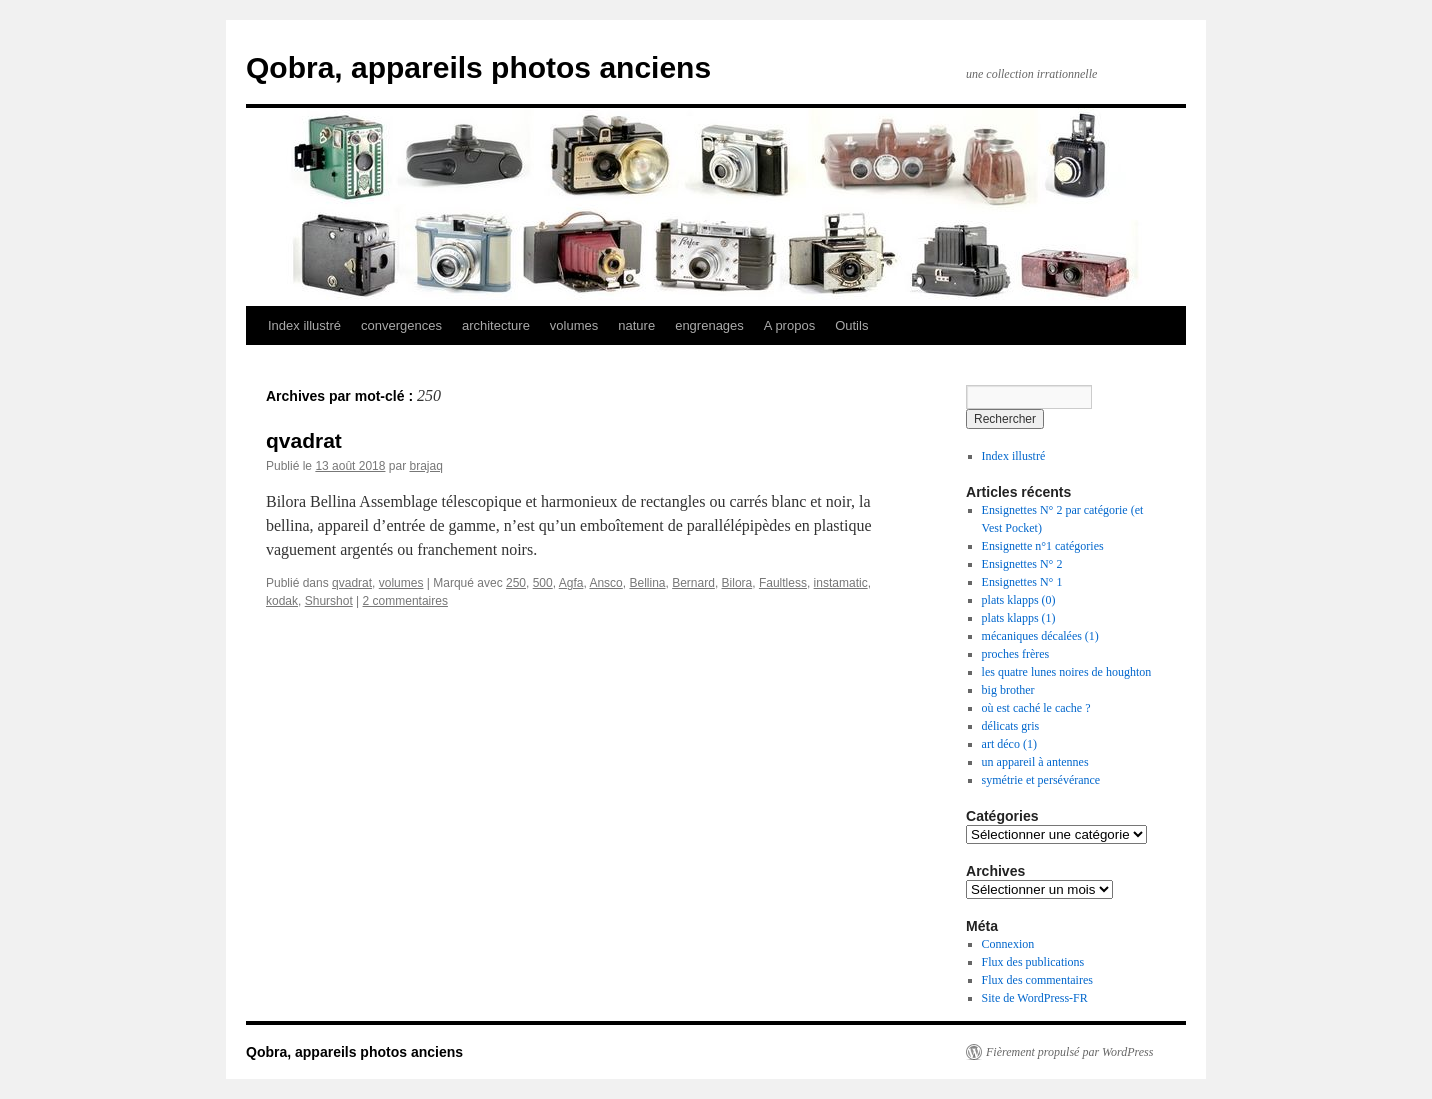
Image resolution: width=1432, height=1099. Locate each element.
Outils (851, 325)
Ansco (605, 583)
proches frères (1016, 654)
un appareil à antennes (1035, 762)
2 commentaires (405, 601)
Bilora (737, 583)
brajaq (425, 466)
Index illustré (304, 325)
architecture (496, 325)
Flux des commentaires (1037, 980)
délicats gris (1011, 726)
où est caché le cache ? (1036, 708)
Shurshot (329, 601)
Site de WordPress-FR (1035, 998)
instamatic (841, 583)
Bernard (693, 583)
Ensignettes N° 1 (1022, 582)
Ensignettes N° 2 (1022, 564)
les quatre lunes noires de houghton (1067, 672)
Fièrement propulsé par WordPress (1069, 1052)
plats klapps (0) (1019, 600)
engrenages (709, 325)
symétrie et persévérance (1041, 780)
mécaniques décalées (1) (1040, 636)
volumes (574, 325)
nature (636, 325)
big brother (1008, 690)
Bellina (647, 583)
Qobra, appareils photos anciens (478, 67)
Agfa (571, 583)
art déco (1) (1009, 744)
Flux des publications (1033, 962)
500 (543, 583)
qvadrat (304, 440)
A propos (789, 325)
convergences (401, 325)
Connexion (1008, 944)
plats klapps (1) (1019, 618)
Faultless (783, 583)
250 (516, 583)
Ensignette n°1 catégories (1043, 546)
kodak (282, 601)
